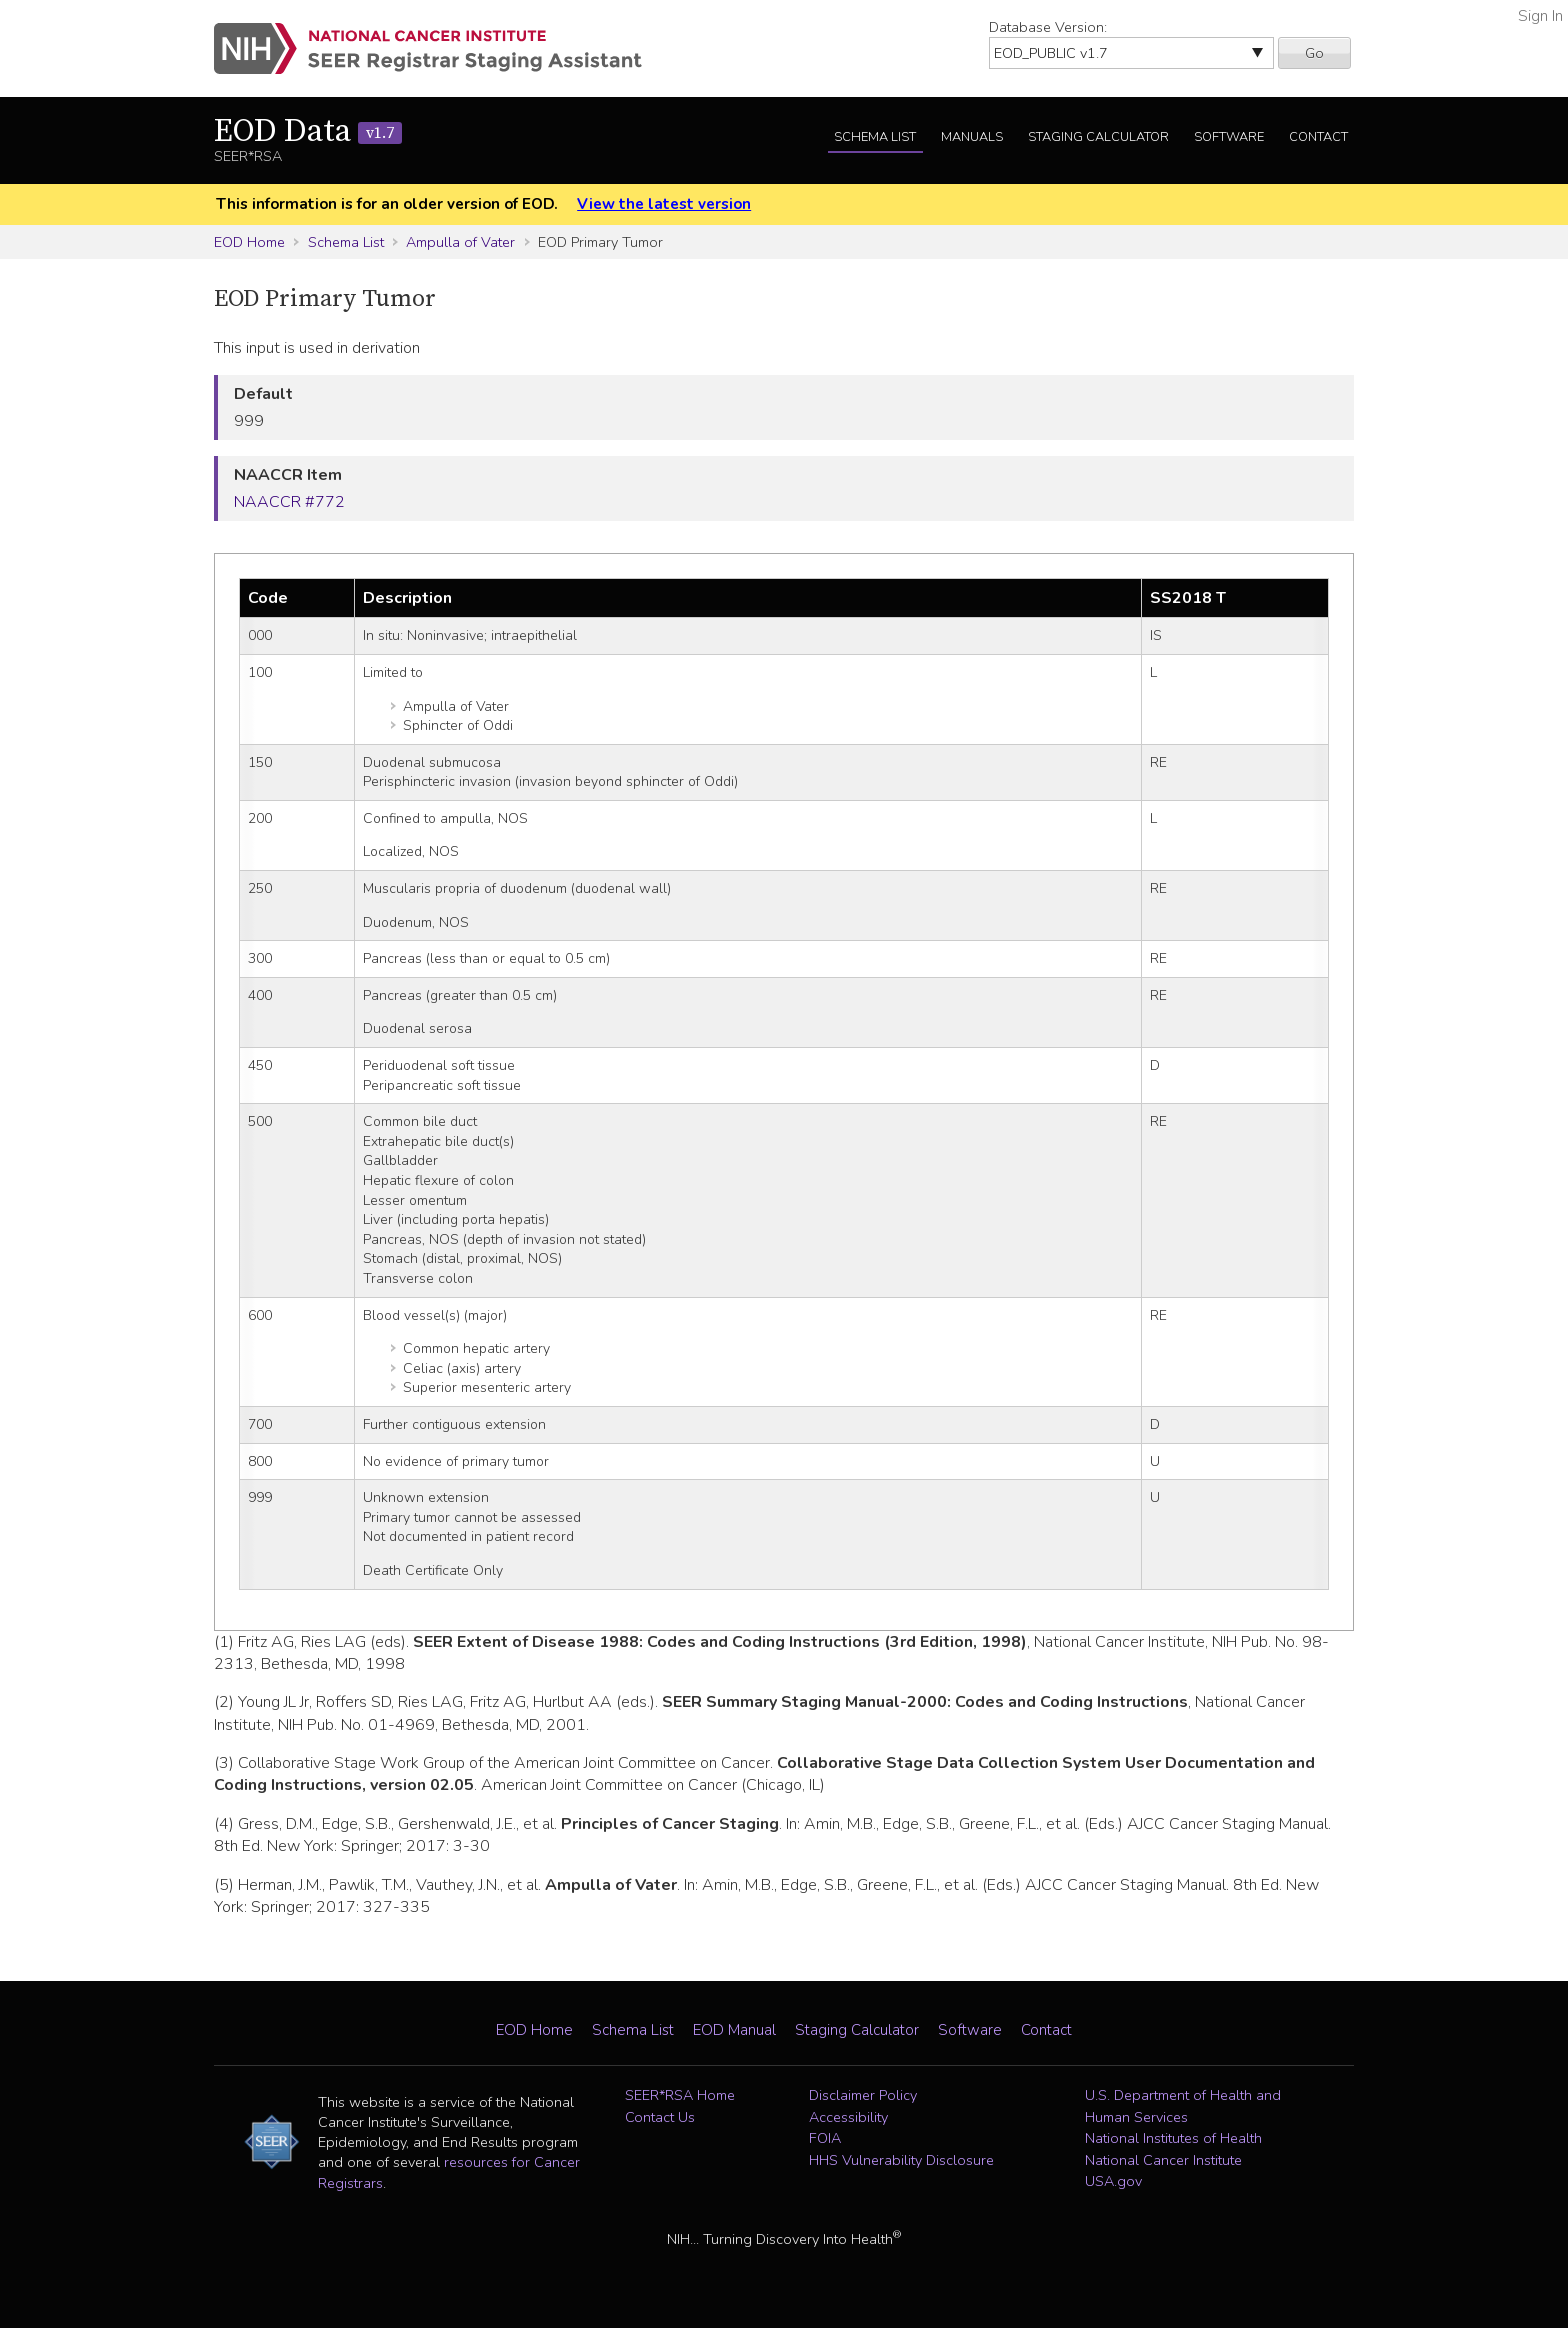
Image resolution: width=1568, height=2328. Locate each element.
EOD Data (308, 132)
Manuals (972, 137)
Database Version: (1048, 27)
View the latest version (664, 204)
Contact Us (660, 2117)
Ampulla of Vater (460, 242)
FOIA (825, 2138)
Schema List (875, 137)
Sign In (1540, 16)
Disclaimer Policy (863, 2095)
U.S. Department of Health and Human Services (1183, 2106)
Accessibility (848, 2117)
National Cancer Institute (1163, 2160)
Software (1229, 137)
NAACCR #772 (289, 502)
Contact (1318, 137)
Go (1314, 53)
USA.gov (1113, 2181)
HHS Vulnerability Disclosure (901, 2160)
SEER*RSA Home (680, 2095)
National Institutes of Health (1173, 2138)
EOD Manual (734, 2030)
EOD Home (249, 242)
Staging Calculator (1098, 137)
